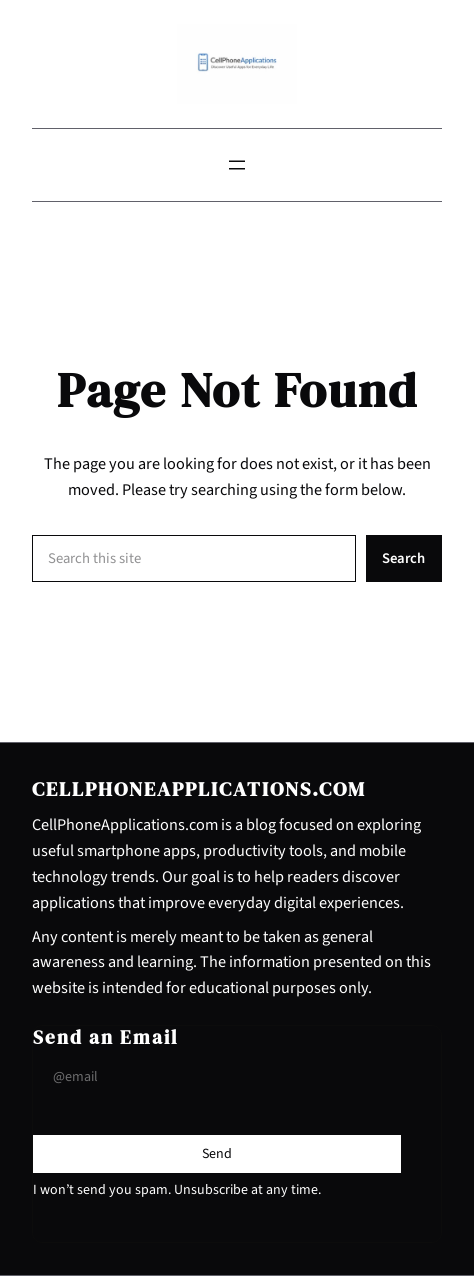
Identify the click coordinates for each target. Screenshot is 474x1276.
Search (403, 558)
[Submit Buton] (217, 1154)
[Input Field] (217, 1077)
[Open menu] (237, 165)
